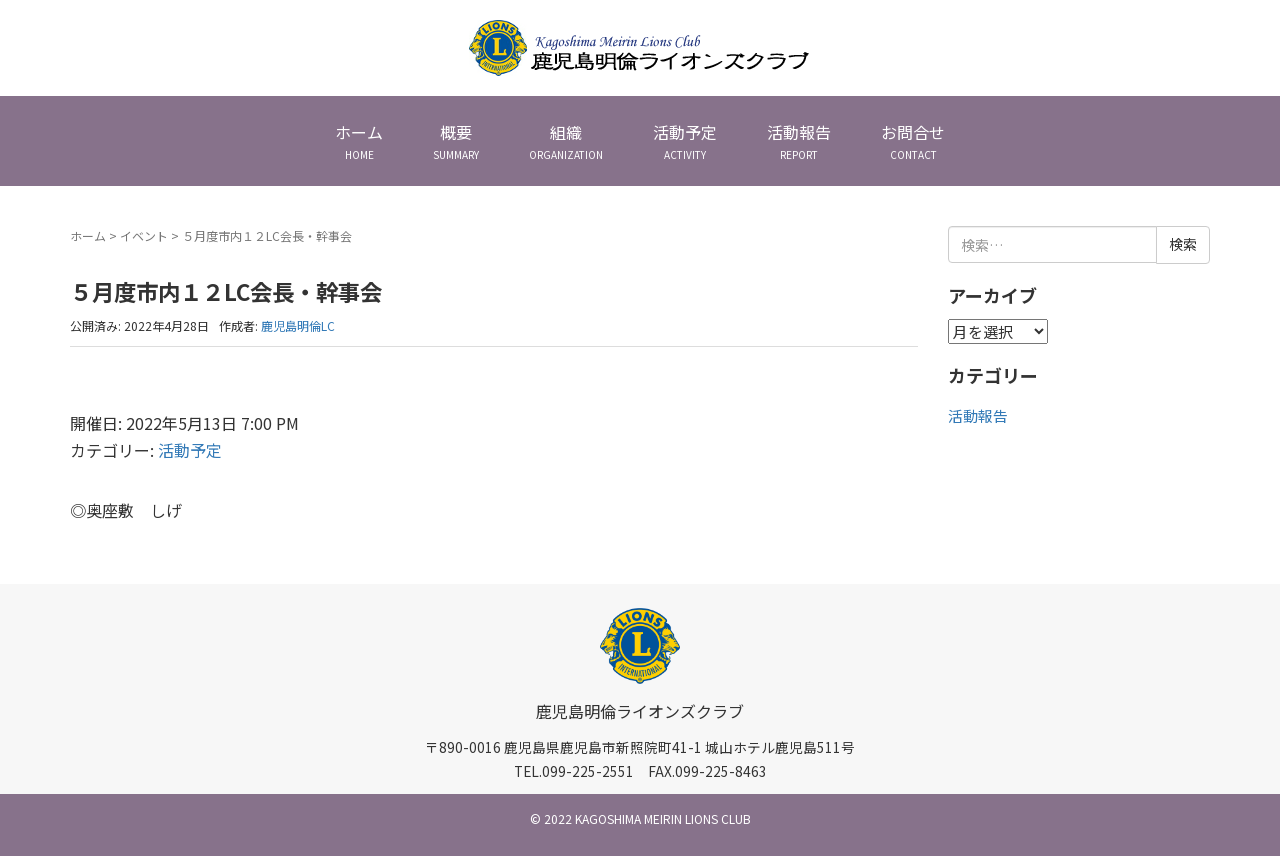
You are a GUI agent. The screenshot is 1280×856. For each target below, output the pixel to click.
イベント (144, 235)
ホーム (88, 235)
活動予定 (190, 450)
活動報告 (978, 415)
